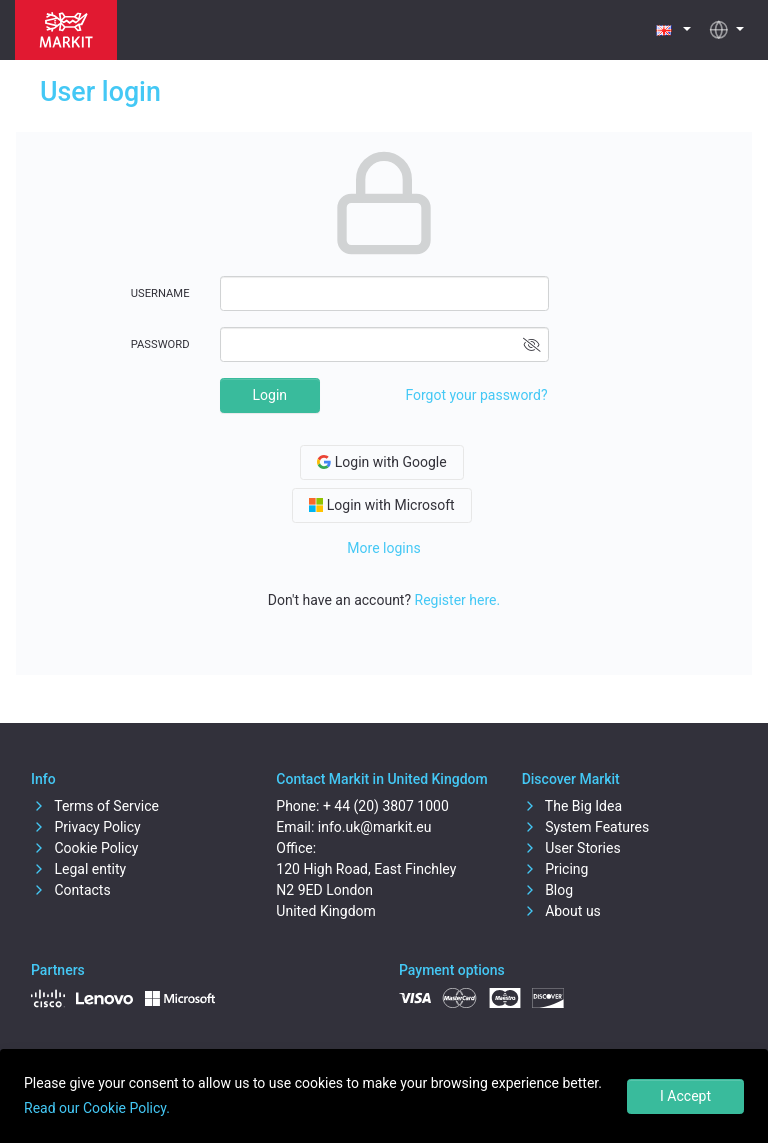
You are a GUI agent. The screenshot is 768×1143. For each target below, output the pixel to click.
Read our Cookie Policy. (97, 1108)
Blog (547, 890)
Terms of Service (95, 806)
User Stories (571, 848)
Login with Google (381, 462)
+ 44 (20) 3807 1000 (386, 806)
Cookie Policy (84, 848)
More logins (383, 548)
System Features (586, 827)
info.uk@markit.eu (375, 827)
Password (160, 344)
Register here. (458, 600)
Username (160, 293)
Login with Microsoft (381, 505)
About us (561, 911)
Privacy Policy (86, 827)
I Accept (685, 1096)
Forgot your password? (476, 395)
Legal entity (78, 869)
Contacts (71, 890)
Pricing (555, 869)
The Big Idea (572, 806)
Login (270, 395)
